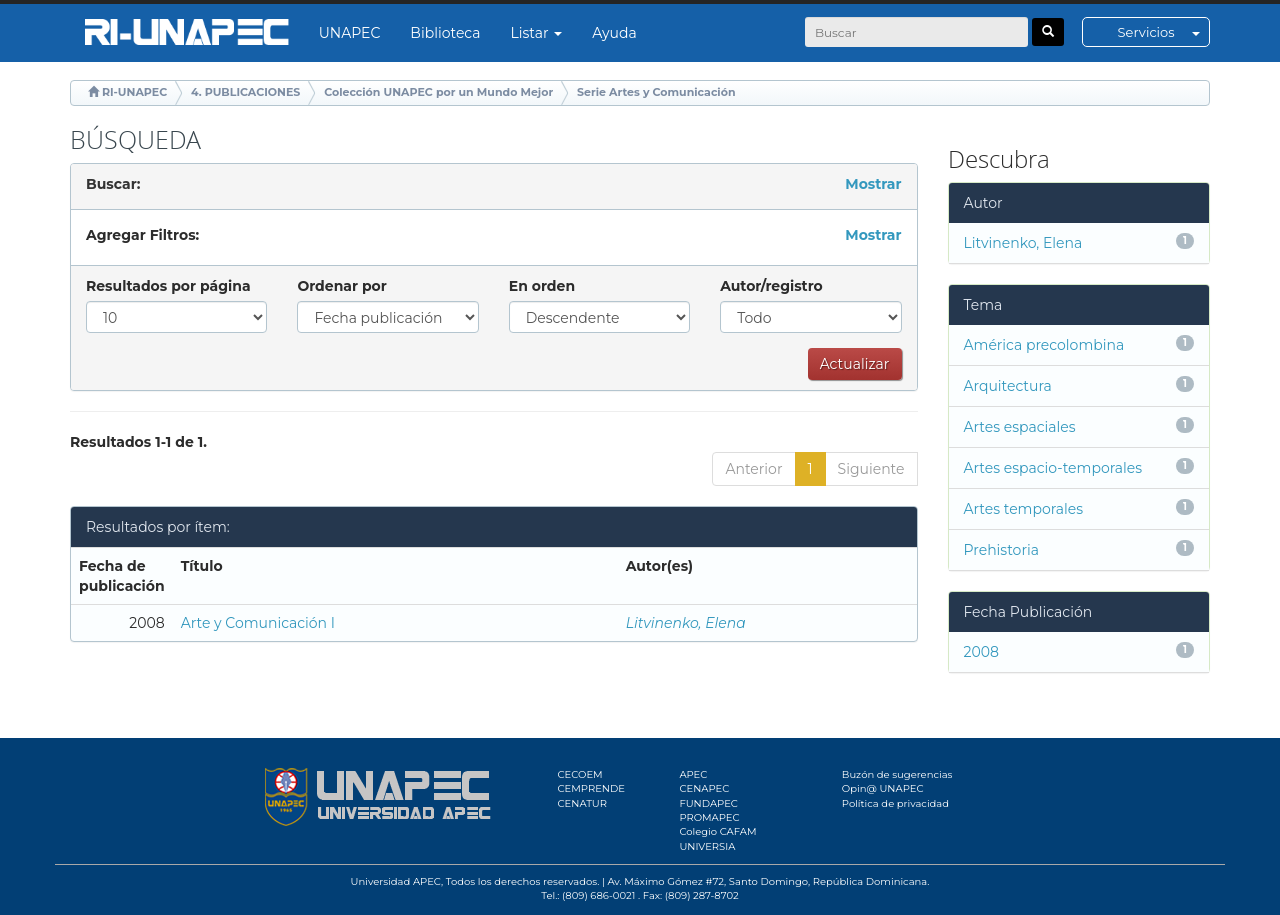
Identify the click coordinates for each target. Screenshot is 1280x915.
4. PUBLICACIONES (245, 92)
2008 (981, 652)
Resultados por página (168, 286)
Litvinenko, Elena (686, 623)
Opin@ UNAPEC (883, 788)
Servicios (1163, 32)
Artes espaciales (1020, 427)
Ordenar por (341, 286)
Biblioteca (445, 33)
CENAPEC (704, 788)
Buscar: (113, 184)
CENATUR (582, 803)
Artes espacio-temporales (1053, 468)
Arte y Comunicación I (258, 623)
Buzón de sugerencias (897, 774)
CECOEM (580, 774)
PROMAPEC (709, 817)
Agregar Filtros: (142, 235)
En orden (542, 286)
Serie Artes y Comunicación (656, 92)
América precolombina (1044, 345)
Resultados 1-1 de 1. (138, 442)
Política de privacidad (895, 803)
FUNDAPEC (708, 803)
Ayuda (614, 33)
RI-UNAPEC (134, 92)
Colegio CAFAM (717, 831)
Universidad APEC (396, 881)
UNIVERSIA (707, 846)
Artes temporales (1024, 509)
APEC (693, 774)
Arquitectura (1008, 386)
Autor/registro (771, 286)
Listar (537, 33)
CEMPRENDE (591, 788)
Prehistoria (1001, 550)
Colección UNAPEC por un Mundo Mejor (438, 92)
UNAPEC (350, 33)
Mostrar (873, 184)
